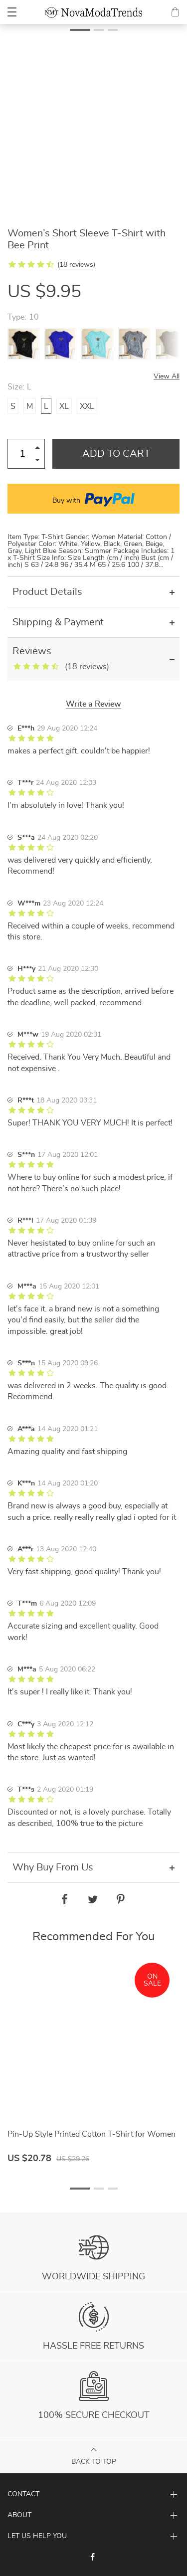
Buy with (93, 499)
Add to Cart (116, 454)
